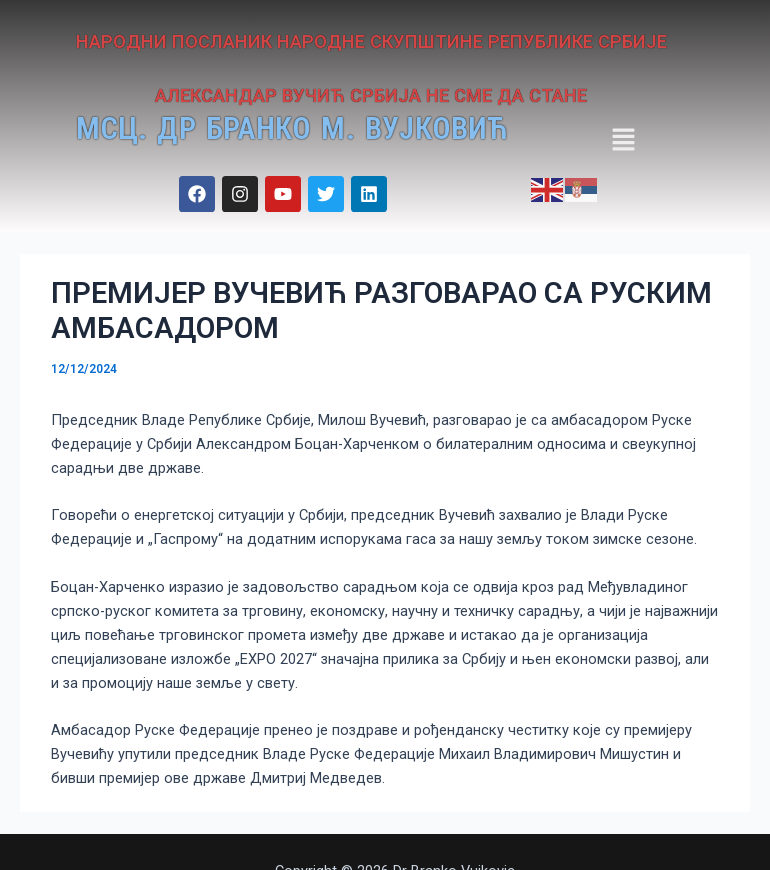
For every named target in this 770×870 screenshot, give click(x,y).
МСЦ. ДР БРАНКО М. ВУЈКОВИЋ (327, 128)
